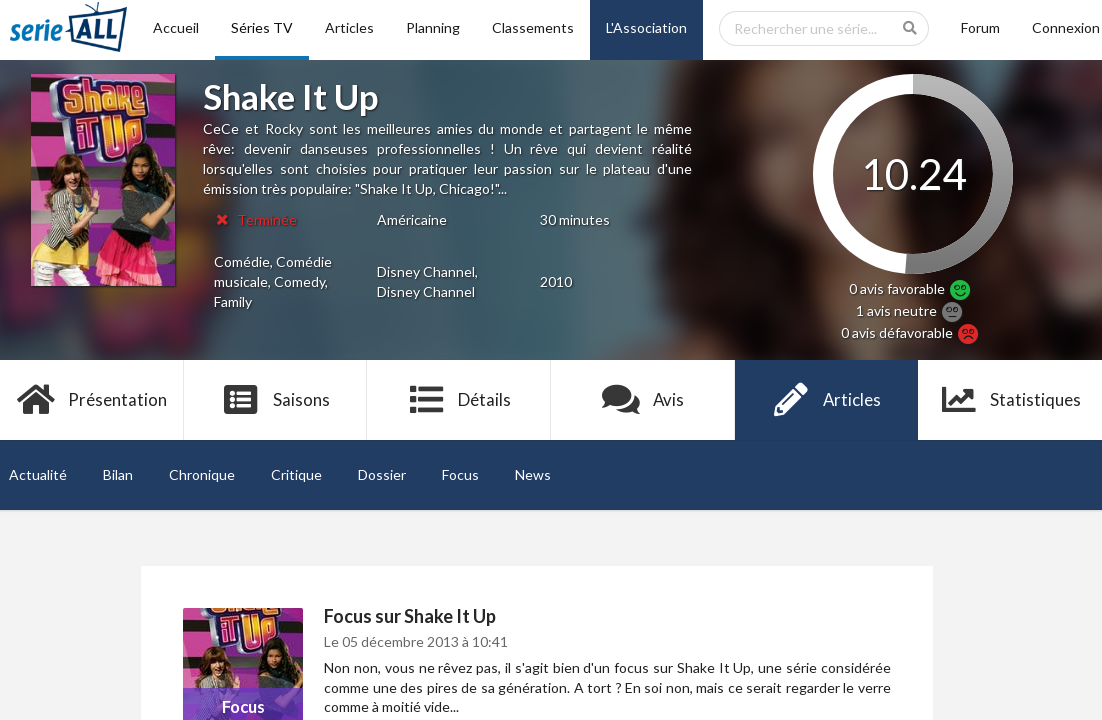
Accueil (176, 27)
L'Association (646, 27)
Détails (459, 400)
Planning (433, 27)
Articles (349, 27)
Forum (980, 27)
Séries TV (262, 27)
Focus (460, 474)
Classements (533, 27)
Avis (643, 400)
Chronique (202, 474)
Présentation (92, 400)
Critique (296, 474)
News (533, 474)
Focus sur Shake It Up (410, 616)
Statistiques (1010, 400)
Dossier (382, 474)
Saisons (275, 400)
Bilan (118, 474)
